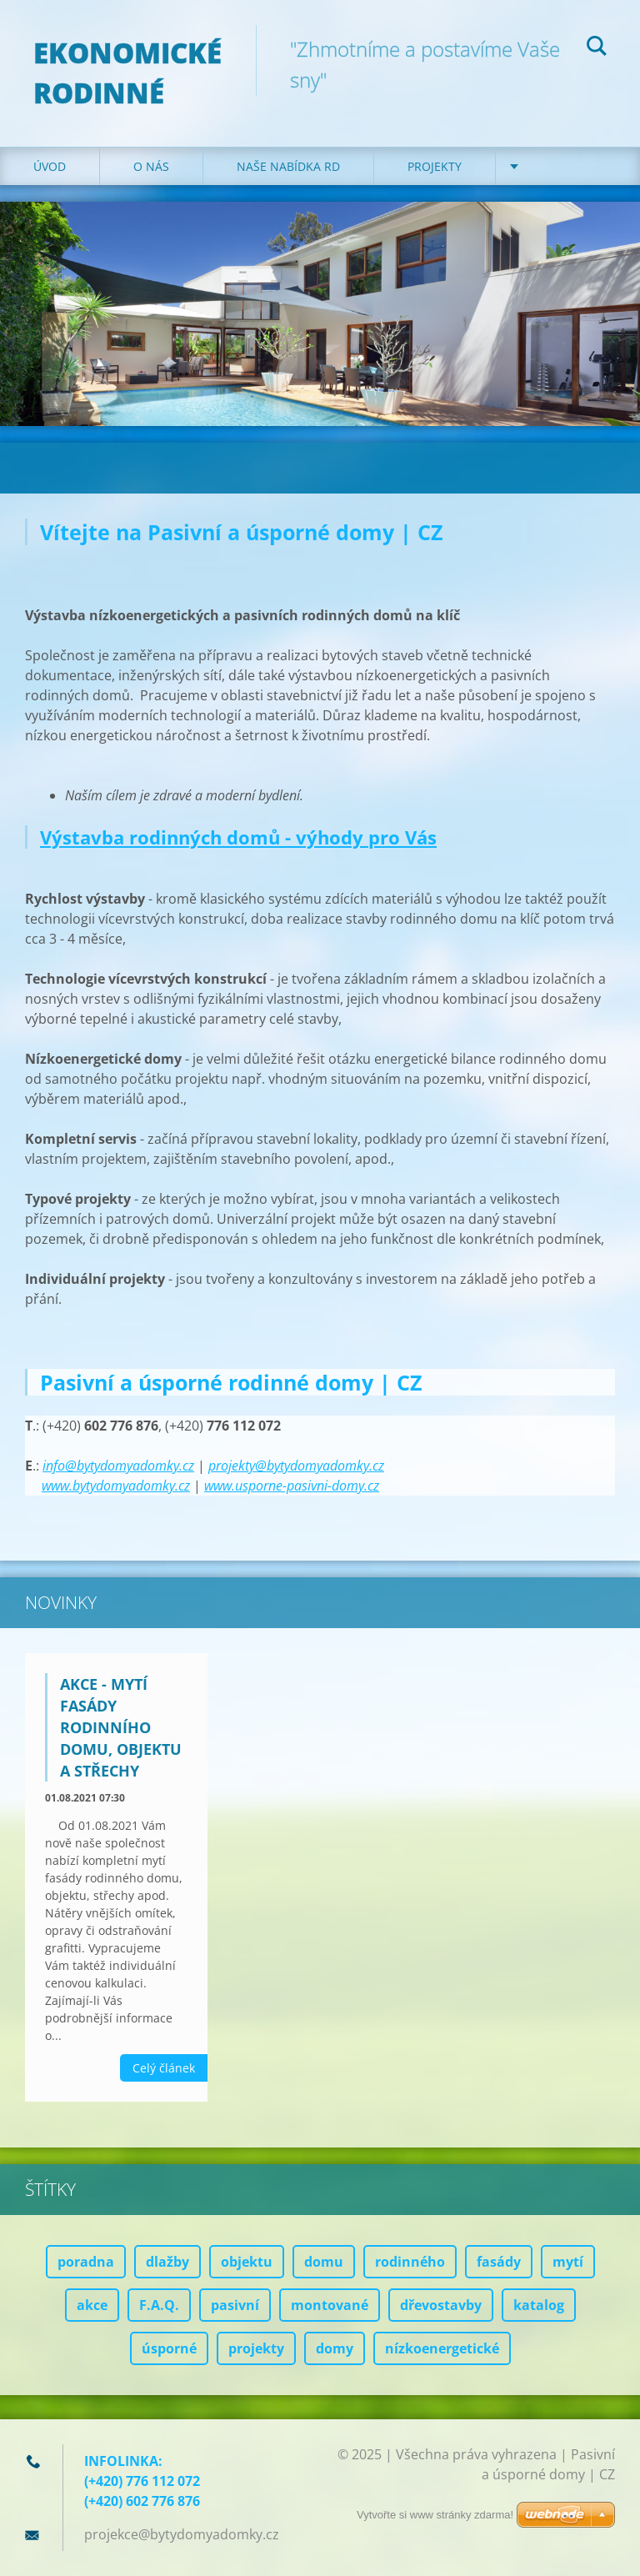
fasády (499, 2262)
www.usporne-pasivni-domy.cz (291, 1485)
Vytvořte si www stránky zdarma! (435, 2514)
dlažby (167, 2262)
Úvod (49, 166)
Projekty (435, 166)
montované (329, 2305)
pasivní (235, 2305)
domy (334, 2348)
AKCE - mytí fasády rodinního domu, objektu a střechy (121, 1727)
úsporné (169, 2348)
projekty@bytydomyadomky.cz (296, 1465)
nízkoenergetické (442, 2348)
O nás (151, 166)
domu (323, 2262)
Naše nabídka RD (288, 166)
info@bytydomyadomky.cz (118, 1465)
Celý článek (163, 2068)
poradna (86, 2262)
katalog (538, 2305)
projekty (256, 2348)
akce (92, 2305)
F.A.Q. (159, 2305)
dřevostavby (441, 2305)
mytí (567, 2262)
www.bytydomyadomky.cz (116, 1485)
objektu (246, 2262)
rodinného (410, 2262)
